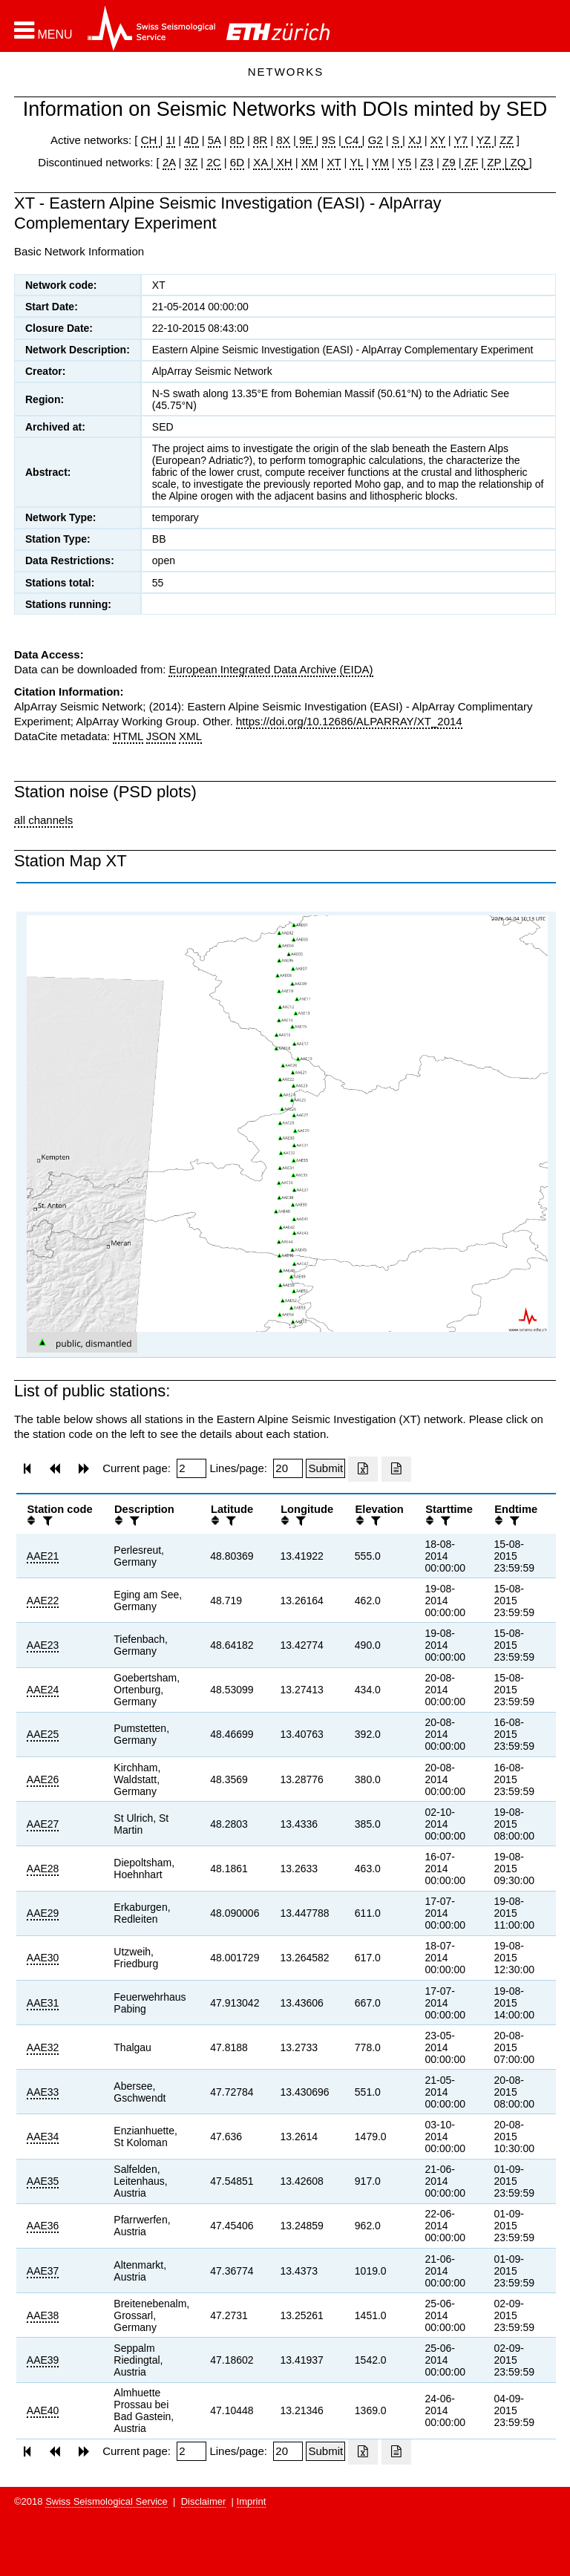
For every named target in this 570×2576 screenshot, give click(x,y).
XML (190, 736)
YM (380, 162)
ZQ (516, 162)
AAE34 (43, 2136)
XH (283, 162)
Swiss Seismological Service (106, 2501)
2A (169, 162)
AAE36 (43, 2226)
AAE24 (43, 1690)
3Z (191, 162)
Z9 (449, 162)
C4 (351, 140)
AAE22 (43, 1600)
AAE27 (43, 1824)
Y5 (404, 162)
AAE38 (43, 2315)
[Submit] (325, 1468)
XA (261, 162)
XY (437, 140)
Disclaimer (203, 2501)
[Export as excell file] (363, 1469)
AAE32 (43, 2047)
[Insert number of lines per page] (288, 1468)
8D (237, 140)
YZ (485, 140)
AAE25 (43, 1734)
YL (356, 162)
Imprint (251, 2501)
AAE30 (43, 1958)
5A (214, 140)
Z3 (426, 162)
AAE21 (43, 1556)
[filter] (46, 1520)
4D (191, 140)
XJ (415, 140)
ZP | (495, 162)
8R (260, 140)
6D (237, 162)
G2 (375, 140)
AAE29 (43, 1913)
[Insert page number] (191, 1468)
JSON (161, 736)
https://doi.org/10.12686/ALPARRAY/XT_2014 (349, 721)
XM (309, 162)
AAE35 (43, 2181)
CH (150, 140)
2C (213, 162)
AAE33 (43, 2092)
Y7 (461, 140)
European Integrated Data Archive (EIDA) (270, 669)
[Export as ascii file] (396, 1469)
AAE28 (43, 1868)
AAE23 (43, 1645)
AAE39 (43, 2360)
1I (171, 140)
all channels (43, 820)
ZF (470, 162)
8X (282, 140)
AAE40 (43, 2410)
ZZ (506, 140)
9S (328, 140)
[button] (43, 30)
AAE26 (43, 1779)
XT (334, 162)
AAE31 (43, 2003)
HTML (127, 736)
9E (306, 140)
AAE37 (43, 2271)
